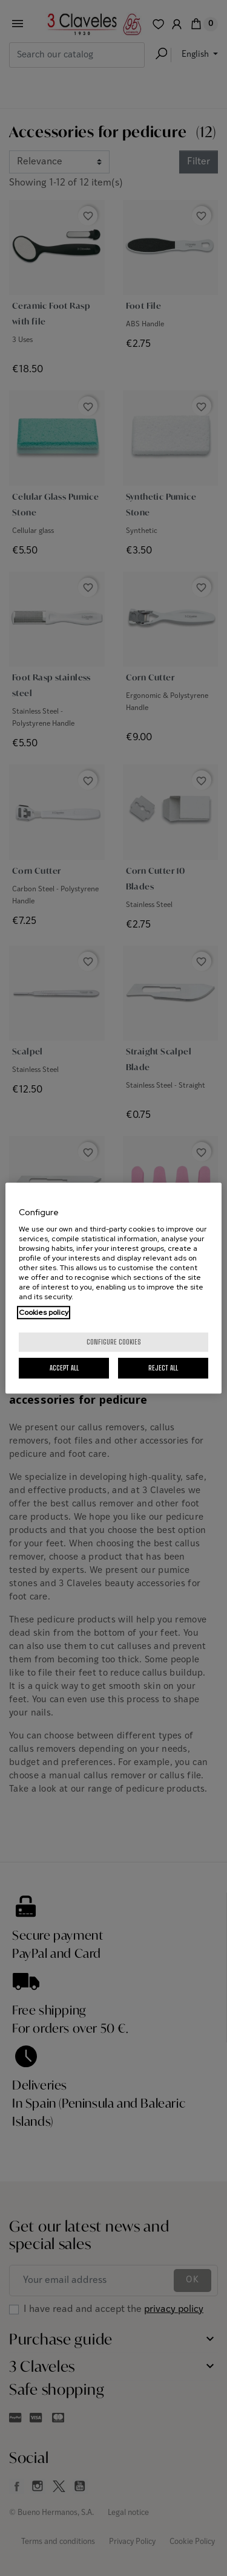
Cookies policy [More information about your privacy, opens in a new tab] (43, 1312)
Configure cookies (114, 1341)
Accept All (64, 1367)
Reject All (163, 1367)
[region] (113, 1288)
